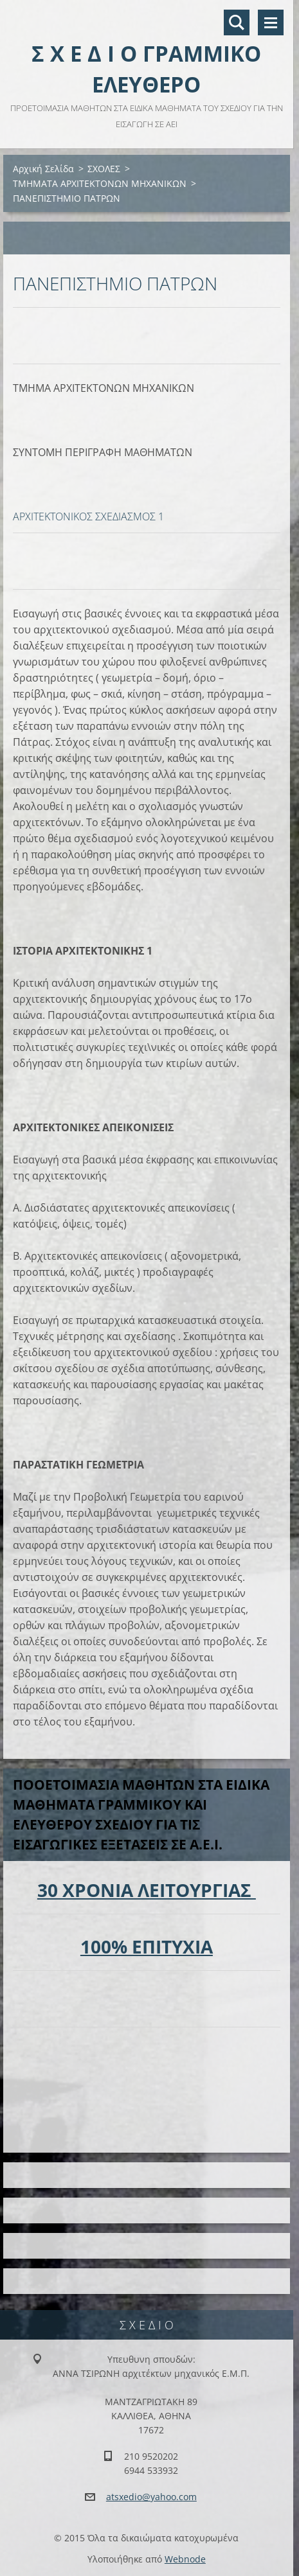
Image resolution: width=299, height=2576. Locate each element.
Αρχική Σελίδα (43, 169)
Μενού (271, 22)
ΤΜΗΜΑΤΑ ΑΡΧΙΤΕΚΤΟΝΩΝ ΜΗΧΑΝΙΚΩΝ (99, 183)
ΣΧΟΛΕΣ (103, 169)
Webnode (185, 2559)
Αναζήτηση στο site (236, 22)
